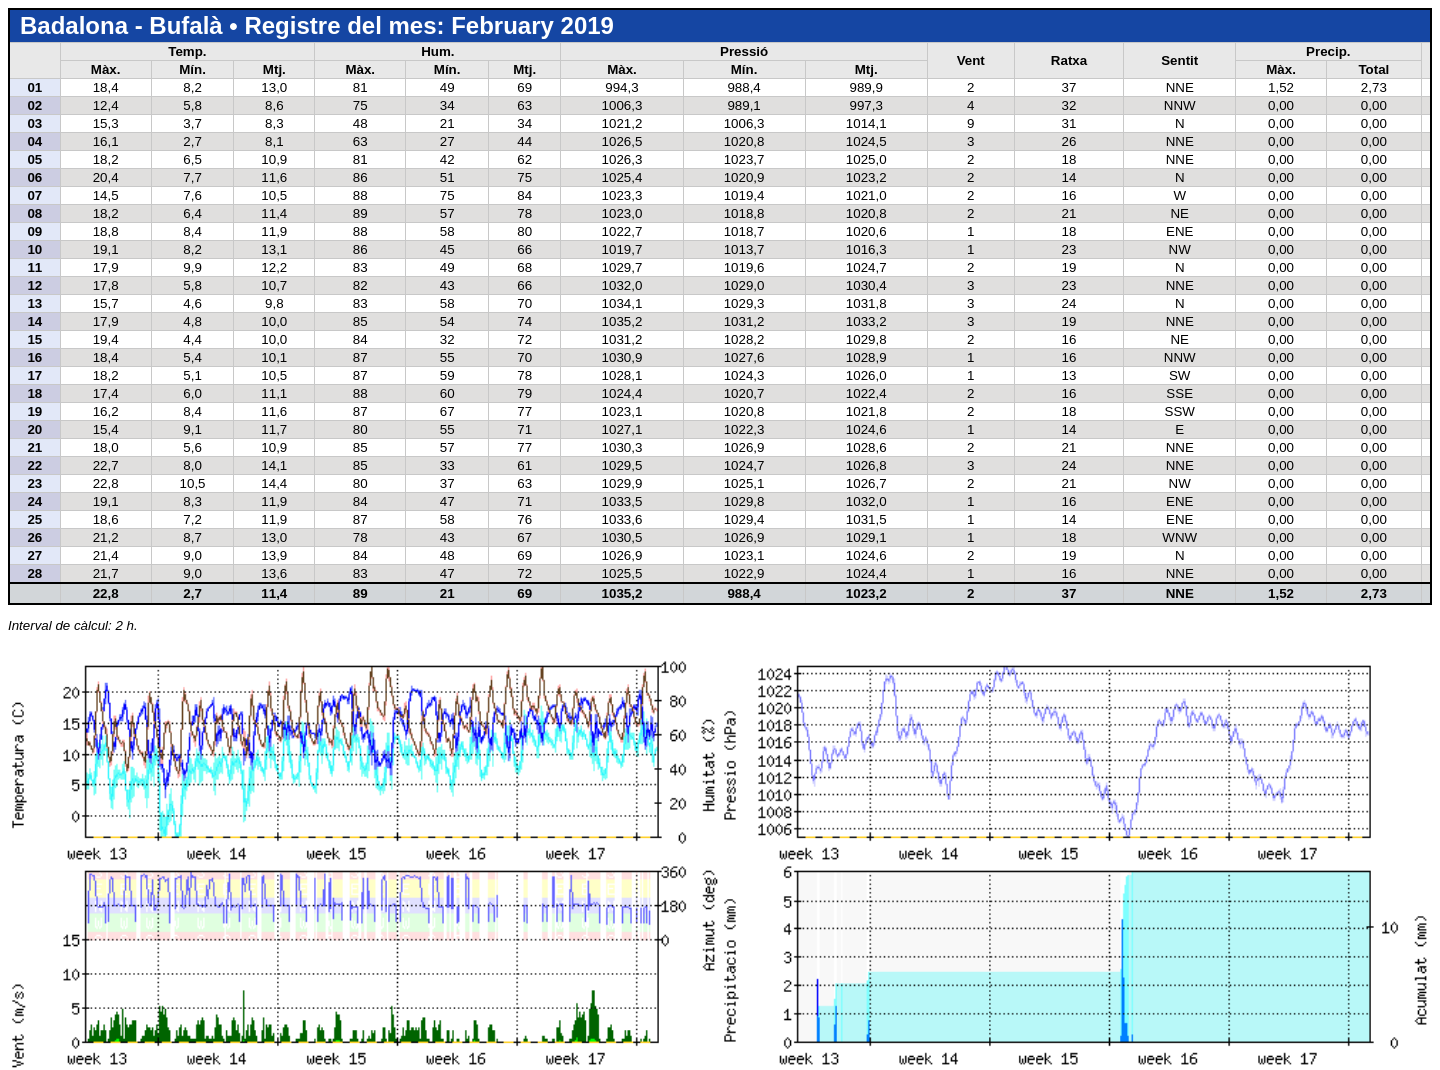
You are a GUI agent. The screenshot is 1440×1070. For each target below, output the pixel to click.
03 (34, 123)
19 (34, 411)
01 (34, 87)
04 (34, 141)
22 (34, 465)
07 (34, 195)
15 (34, 339)
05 (34, 159)
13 (34, 303)
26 (34, 537)
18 (34, 393)
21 (34, 447)
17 (34, 375)
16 (34, 357)
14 (34, 321)
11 (34, 267)
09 (34, 231)
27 (34, 555)
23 (34, 483)
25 (34, 519)
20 (34, 429)
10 (34, 249)
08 (34, 213)
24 (34, 501)
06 (34, 177)
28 (34, 573)
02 (34, 105)
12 (34, 285)
